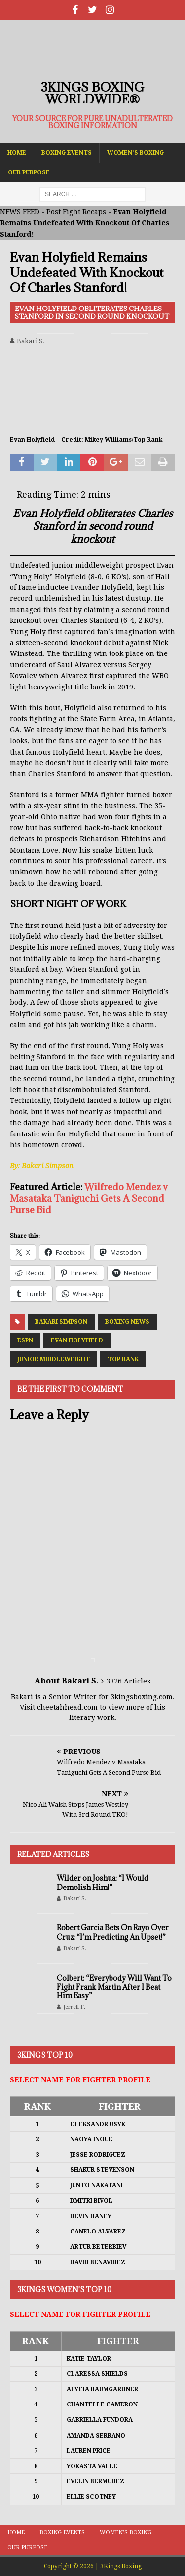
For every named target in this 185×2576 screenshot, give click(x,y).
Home (16, 152)
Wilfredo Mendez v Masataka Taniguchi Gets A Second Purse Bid (89, 1198)
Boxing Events (66, 152)
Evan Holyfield (77, 1340)
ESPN (25, 1340)
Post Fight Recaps (76, 212)
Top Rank (123, 1359)
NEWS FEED (19, 212)
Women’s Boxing (135, 152)
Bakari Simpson (61, 1321)
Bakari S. (30, 340)
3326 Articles (128, 1681)
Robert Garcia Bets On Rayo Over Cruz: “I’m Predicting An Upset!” (113, 1932)
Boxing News (127, 1321)
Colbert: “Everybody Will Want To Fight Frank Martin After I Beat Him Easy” (114, 1986)
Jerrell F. (74, 2007)
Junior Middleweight (53, 1359)
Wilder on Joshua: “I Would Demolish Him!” (102, 1882)
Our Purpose (29, 172)
